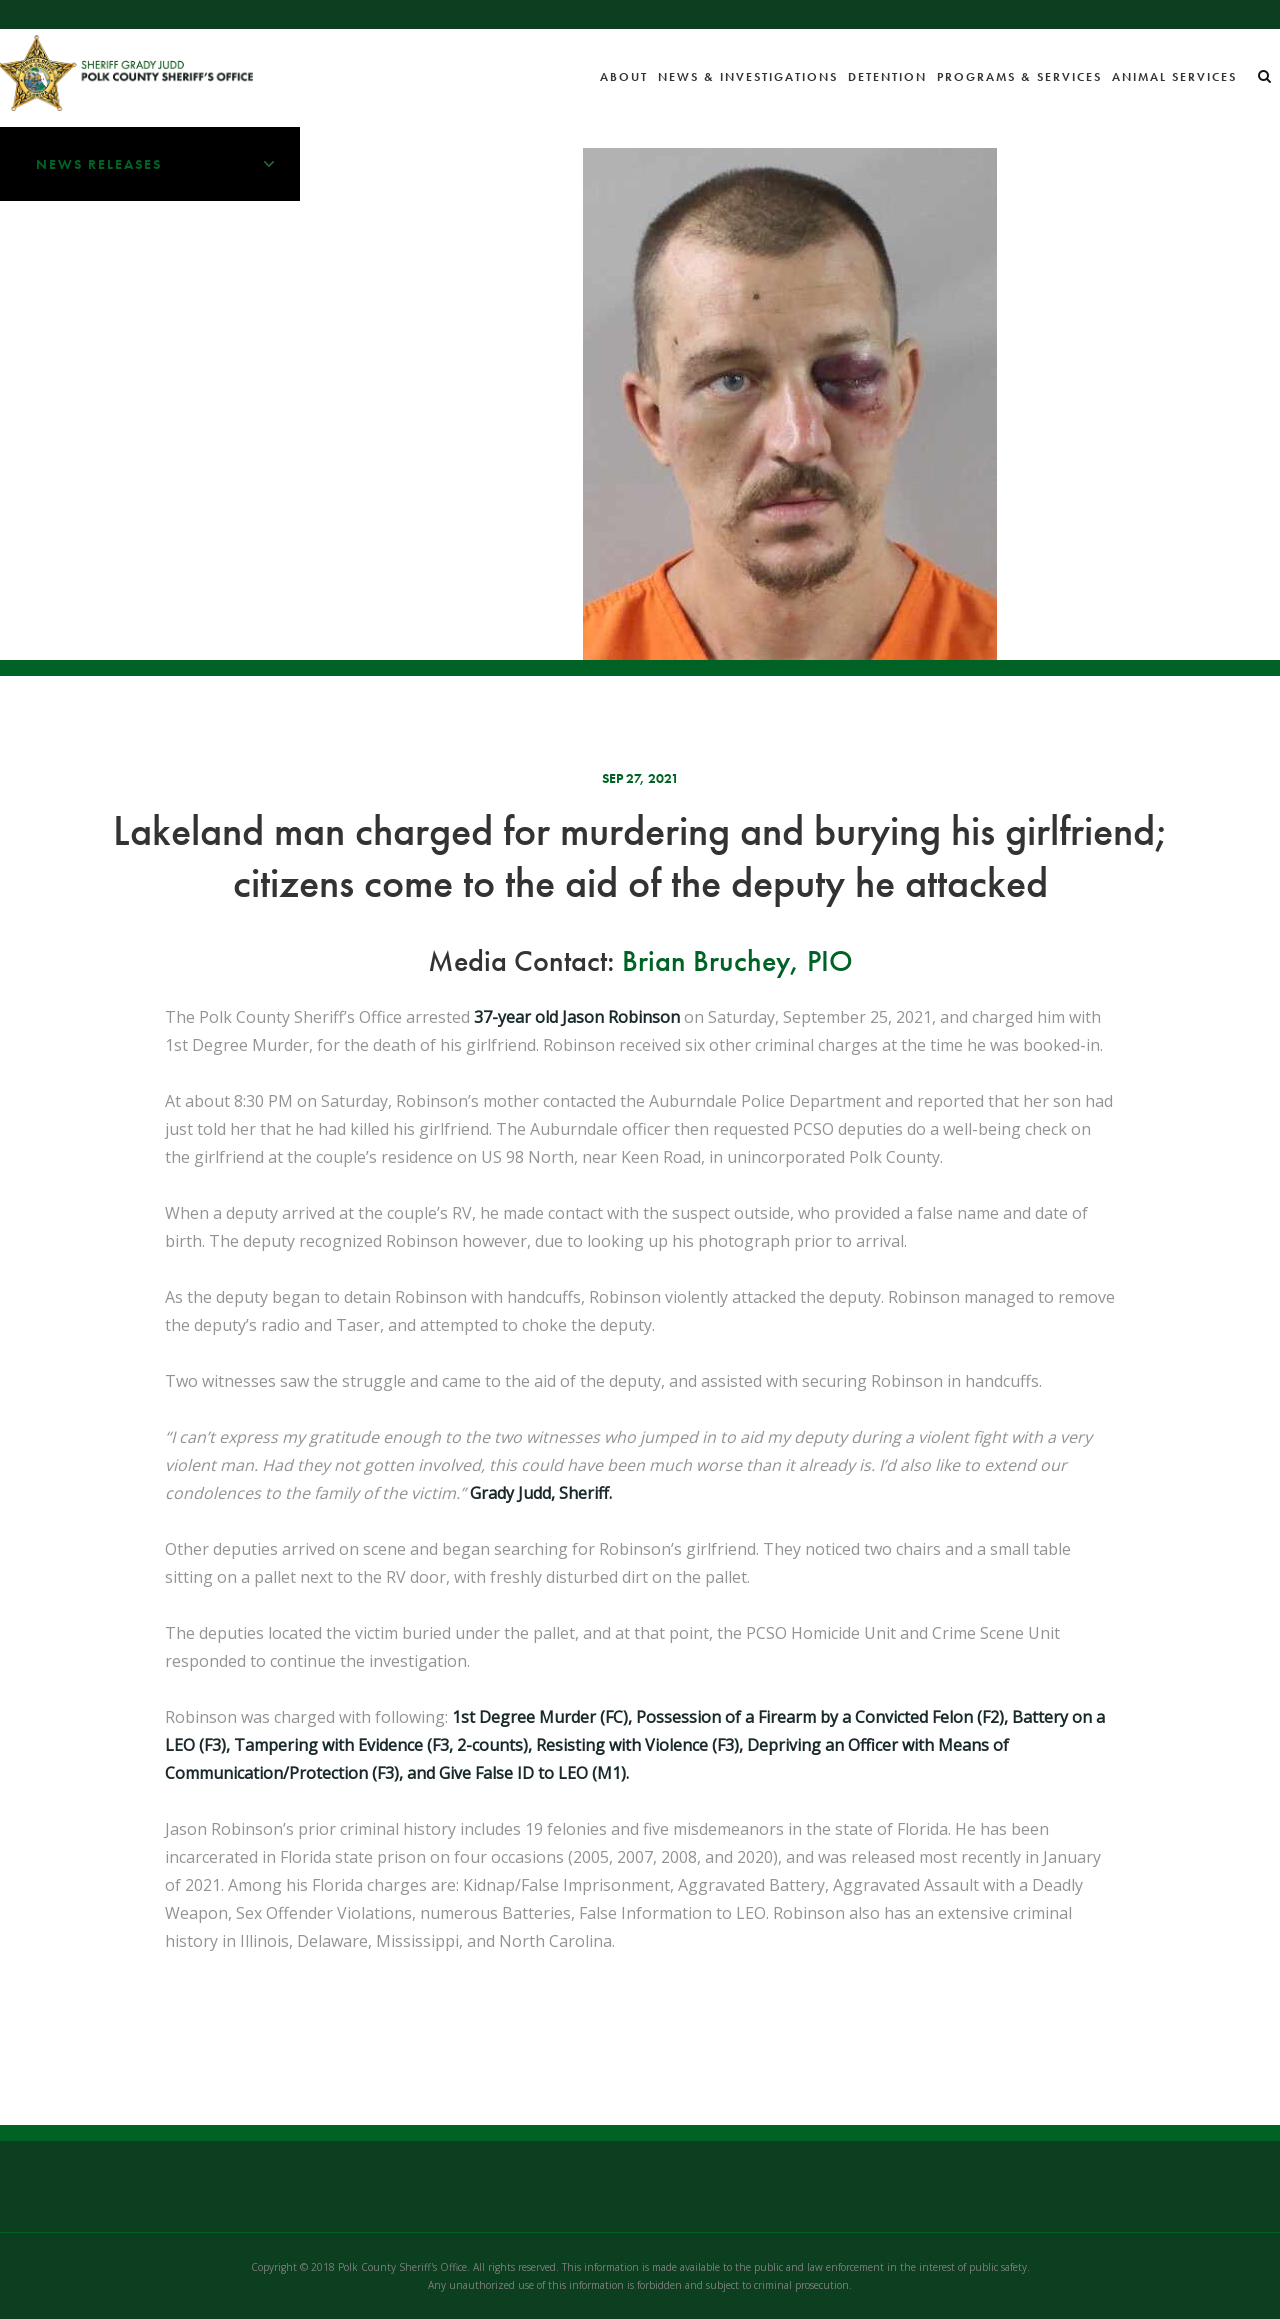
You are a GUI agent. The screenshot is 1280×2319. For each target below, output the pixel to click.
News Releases (168, 164)
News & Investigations (748, 77)
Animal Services (1174, 77)
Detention (887, 77)
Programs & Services (1019, 77)
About (624, 77)
